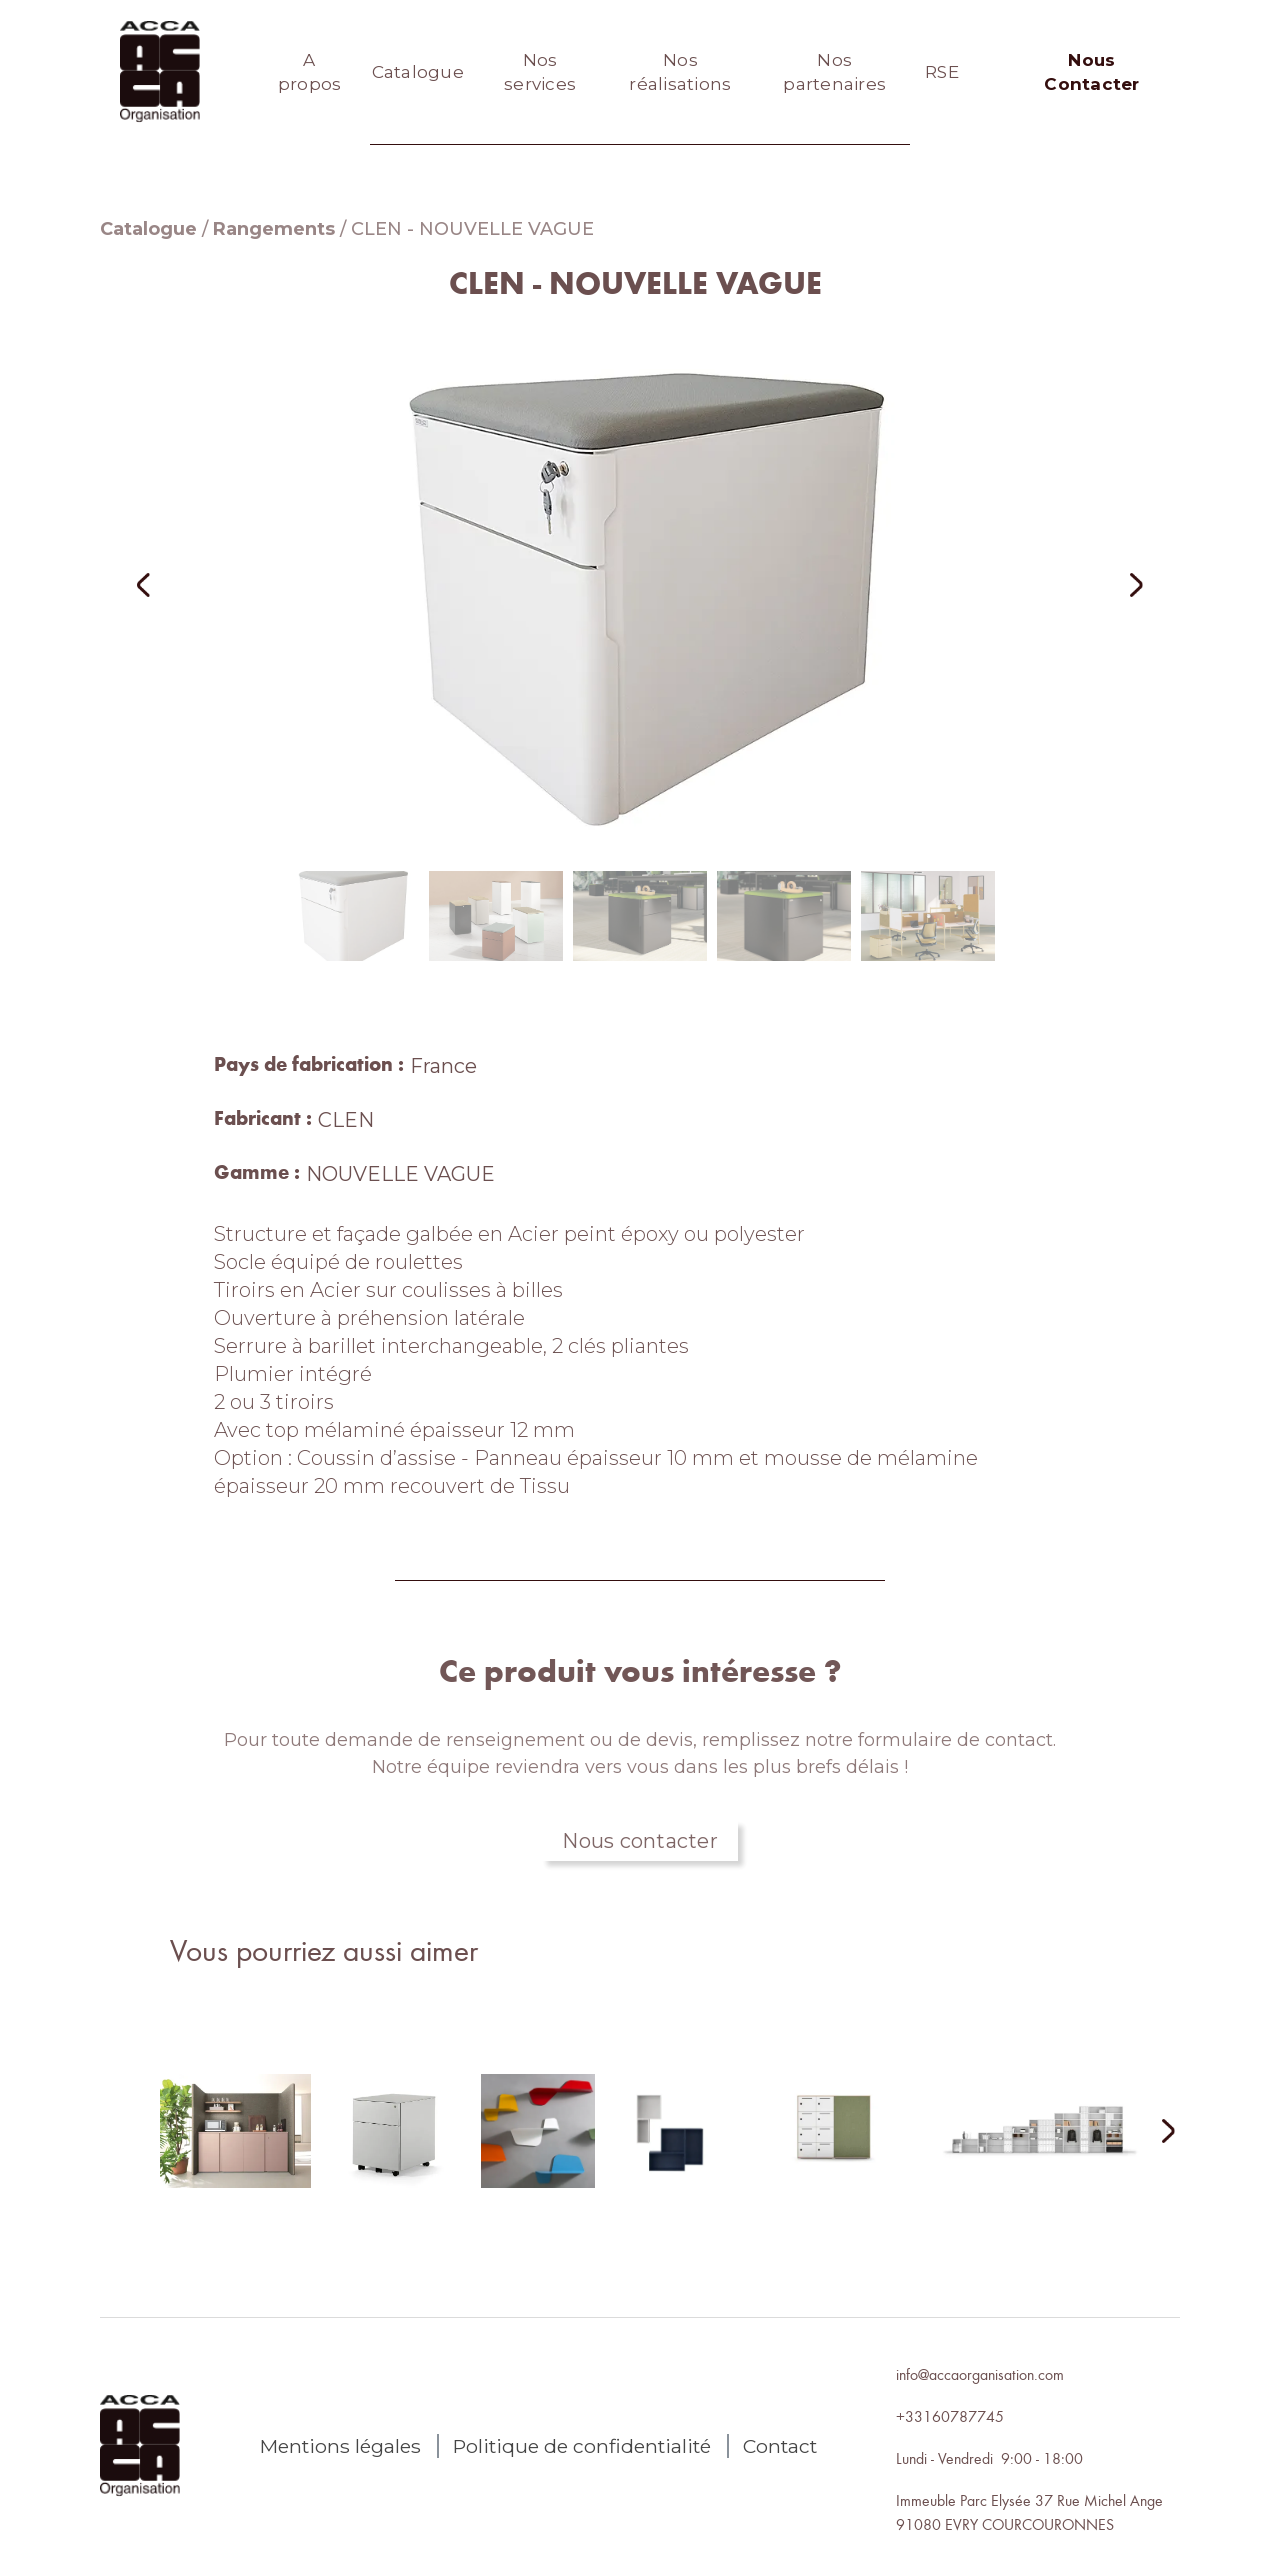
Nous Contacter (1091, 72)
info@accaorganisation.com (980, 2374)
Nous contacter (640, 1841)
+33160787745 (950, 2416)
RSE (942, 72)
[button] (170, 584)
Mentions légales (340, 2446)
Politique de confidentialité (582, 2446)
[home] (160, 72)
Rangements (274, 229)
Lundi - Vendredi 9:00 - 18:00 (989, 2458)
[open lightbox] (640, 584)
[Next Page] (1156, 2132)
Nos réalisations (680, 72)
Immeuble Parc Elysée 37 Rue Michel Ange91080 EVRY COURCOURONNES (1029, 2512)
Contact (780, 2446)
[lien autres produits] (235, 2147)
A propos (310, 72)
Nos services (540, 72)
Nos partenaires (834, 72)
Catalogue (418, 72)
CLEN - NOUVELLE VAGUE (472, 229)
